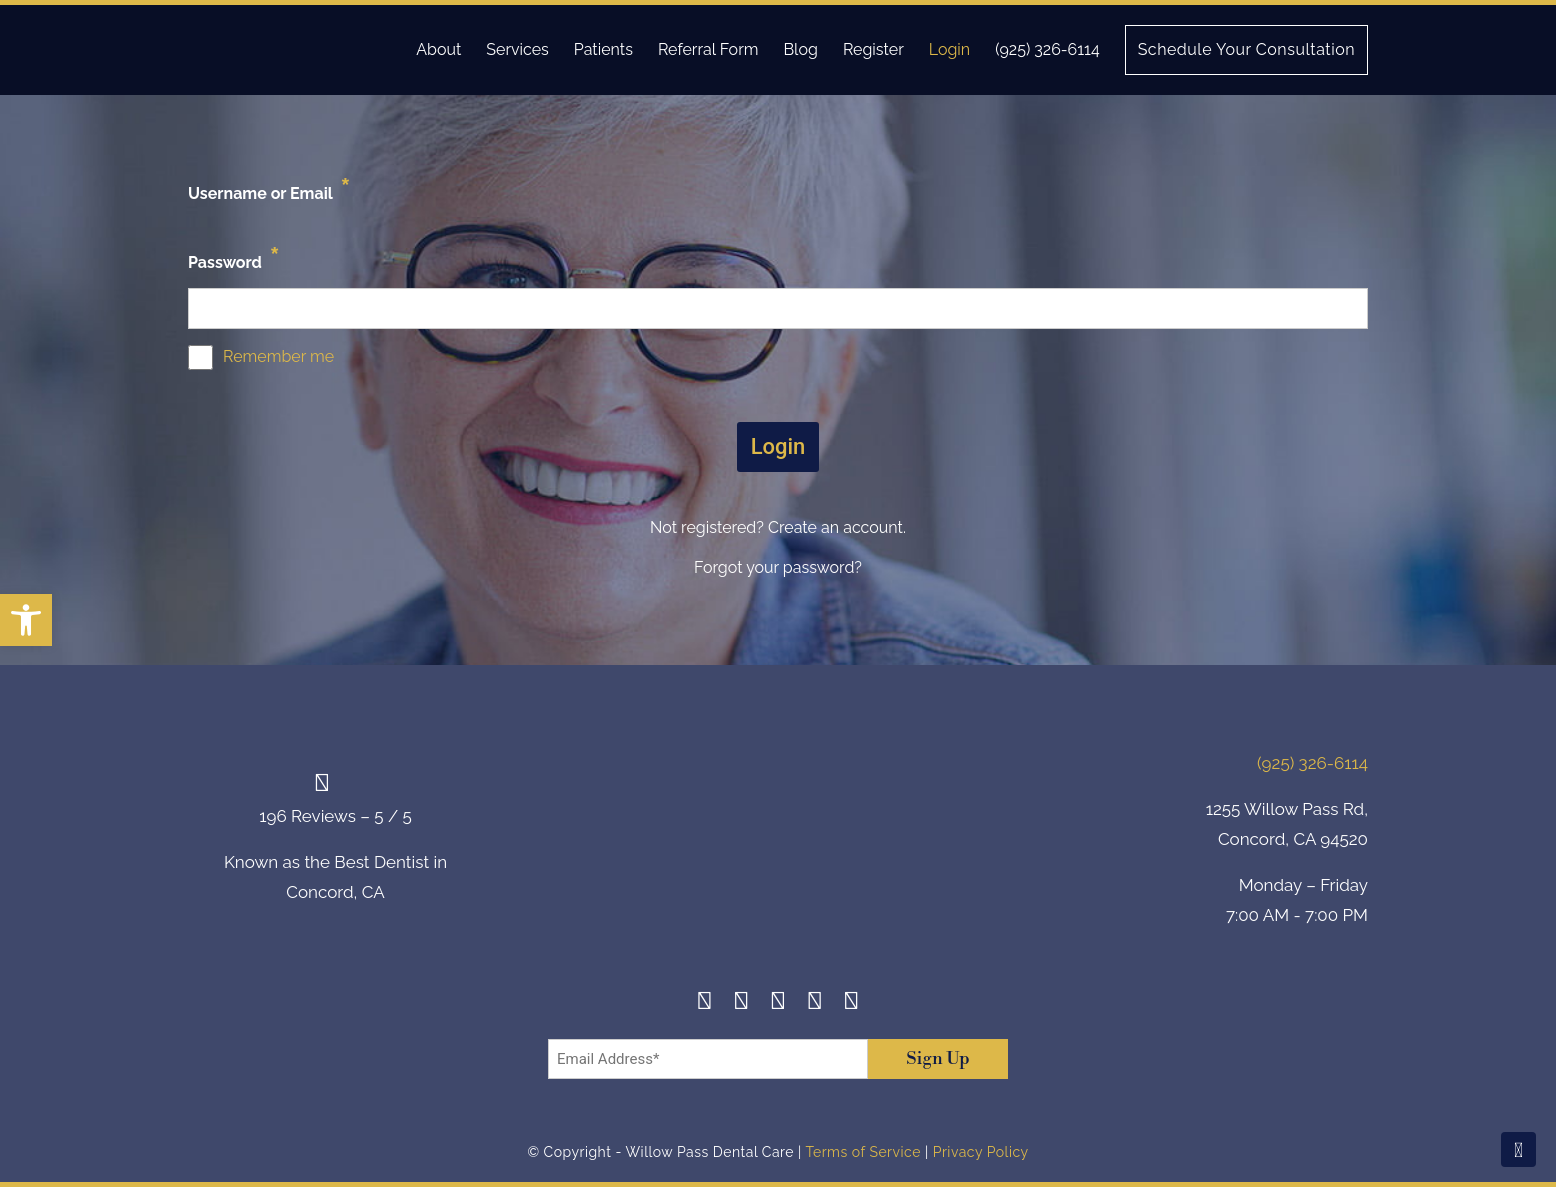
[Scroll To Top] (1518, 1149)
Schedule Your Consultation (1246, 49)
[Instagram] (741, 1003)
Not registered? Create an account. (778, 527)
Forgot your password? (778, 567)
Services (517, 49)
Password (234, 257)
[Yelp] (814, 1003)
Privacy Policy (981, 1152)
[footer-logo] (778, 842)
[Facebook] (704, 1003)
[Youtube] (851, 1003)
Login (949, 49)
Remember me (278, 356)
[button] (26, 620)
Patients (603, 49)
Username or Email (269, 188)
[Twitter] (778, 1003)
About (438, 49)
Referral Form (708, 49)
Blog (800, 49)
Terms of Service (862, 1152)
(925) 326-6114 (1047, 49)
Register (873, 49)
